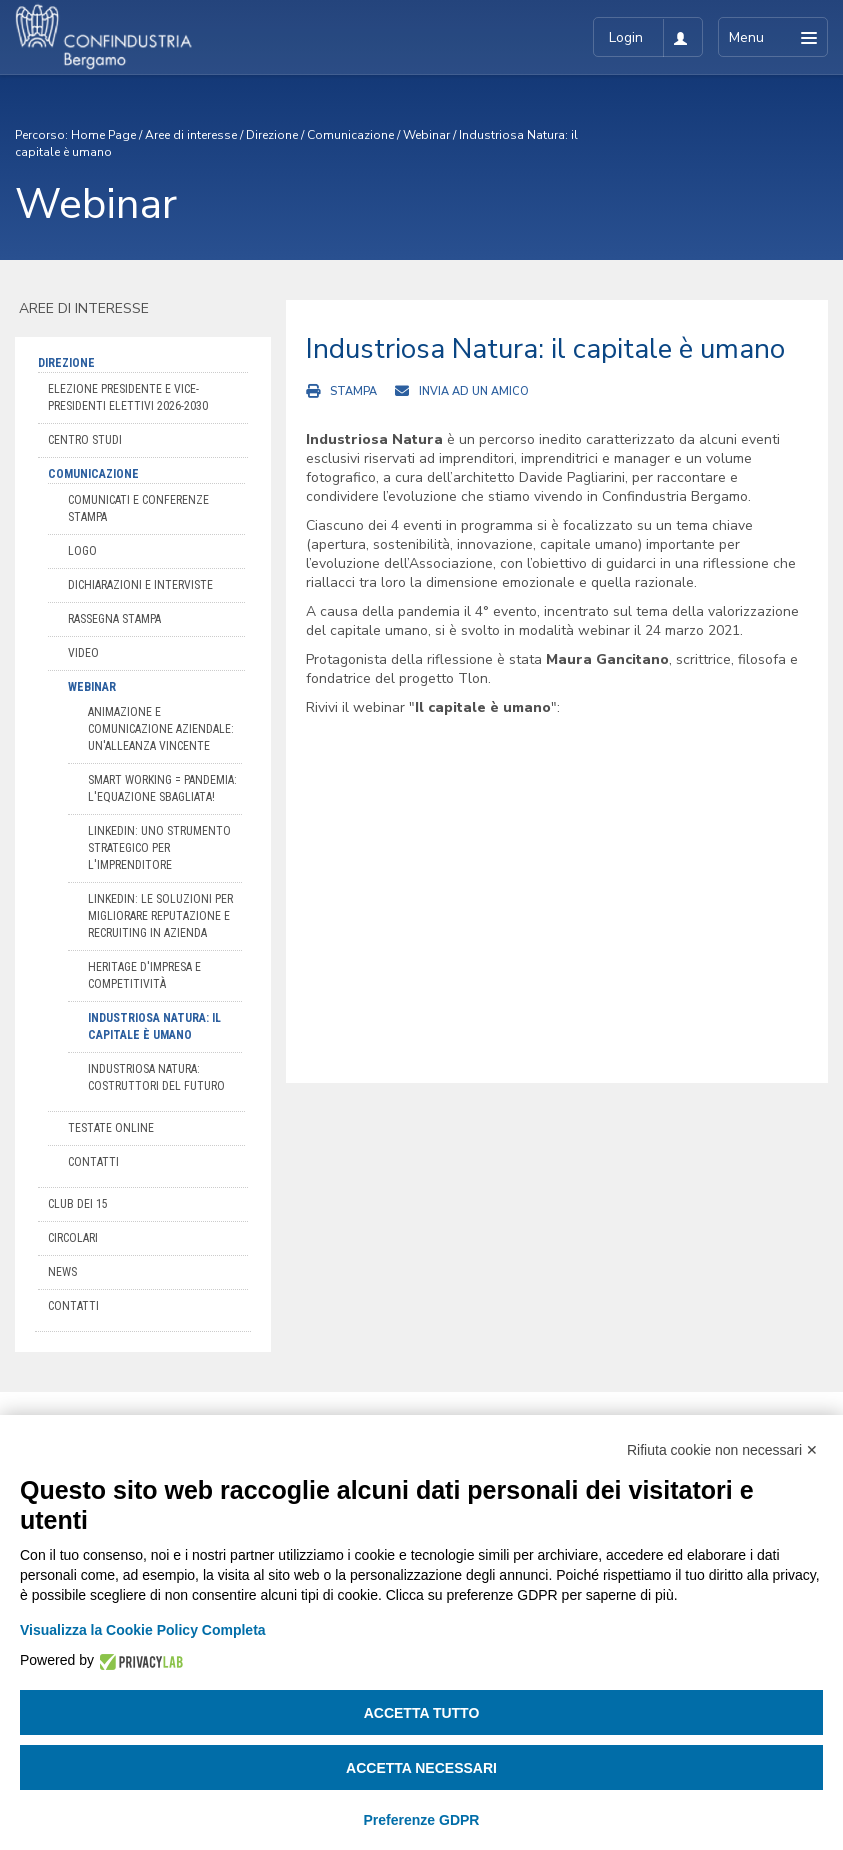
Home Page (103, 135)
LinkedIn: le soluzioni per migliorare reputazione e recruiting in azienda (160, 916)
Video (83, 653)
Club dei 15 (78, 1204)
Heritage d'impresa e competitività (144, 975)
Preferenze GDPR (422, 1820)
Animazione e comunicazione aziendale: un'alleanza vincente (161, 729)
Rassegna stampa (114, 619)
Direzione (272, 135)
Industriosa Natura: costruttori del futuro (156, 1077)
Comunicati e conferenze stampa (138, 508)
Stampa (353, 391)
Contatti (93, 1162)
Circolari (73, 1238)
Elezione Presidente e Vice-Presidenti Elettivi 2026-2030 (128, 397)
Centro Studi (85, 440)
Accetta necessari (421, 1768)
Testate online (111, 1128)
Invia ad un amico (474, 391)
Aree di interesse (191, 135)
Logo (82, 551)
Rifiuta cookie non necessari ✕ (722, 1450)
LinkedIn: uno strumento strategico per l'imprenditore (159, 848)
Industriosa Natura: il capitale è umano (154, 1026)
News (62, 1272)
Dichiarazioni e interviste (140, 585)
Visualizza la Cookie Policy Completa (143, 1630)
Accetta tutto (422, 1713)
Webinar (426, 135)
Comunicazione (350, 135)
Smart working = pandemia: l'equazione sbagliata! (162, 788)
